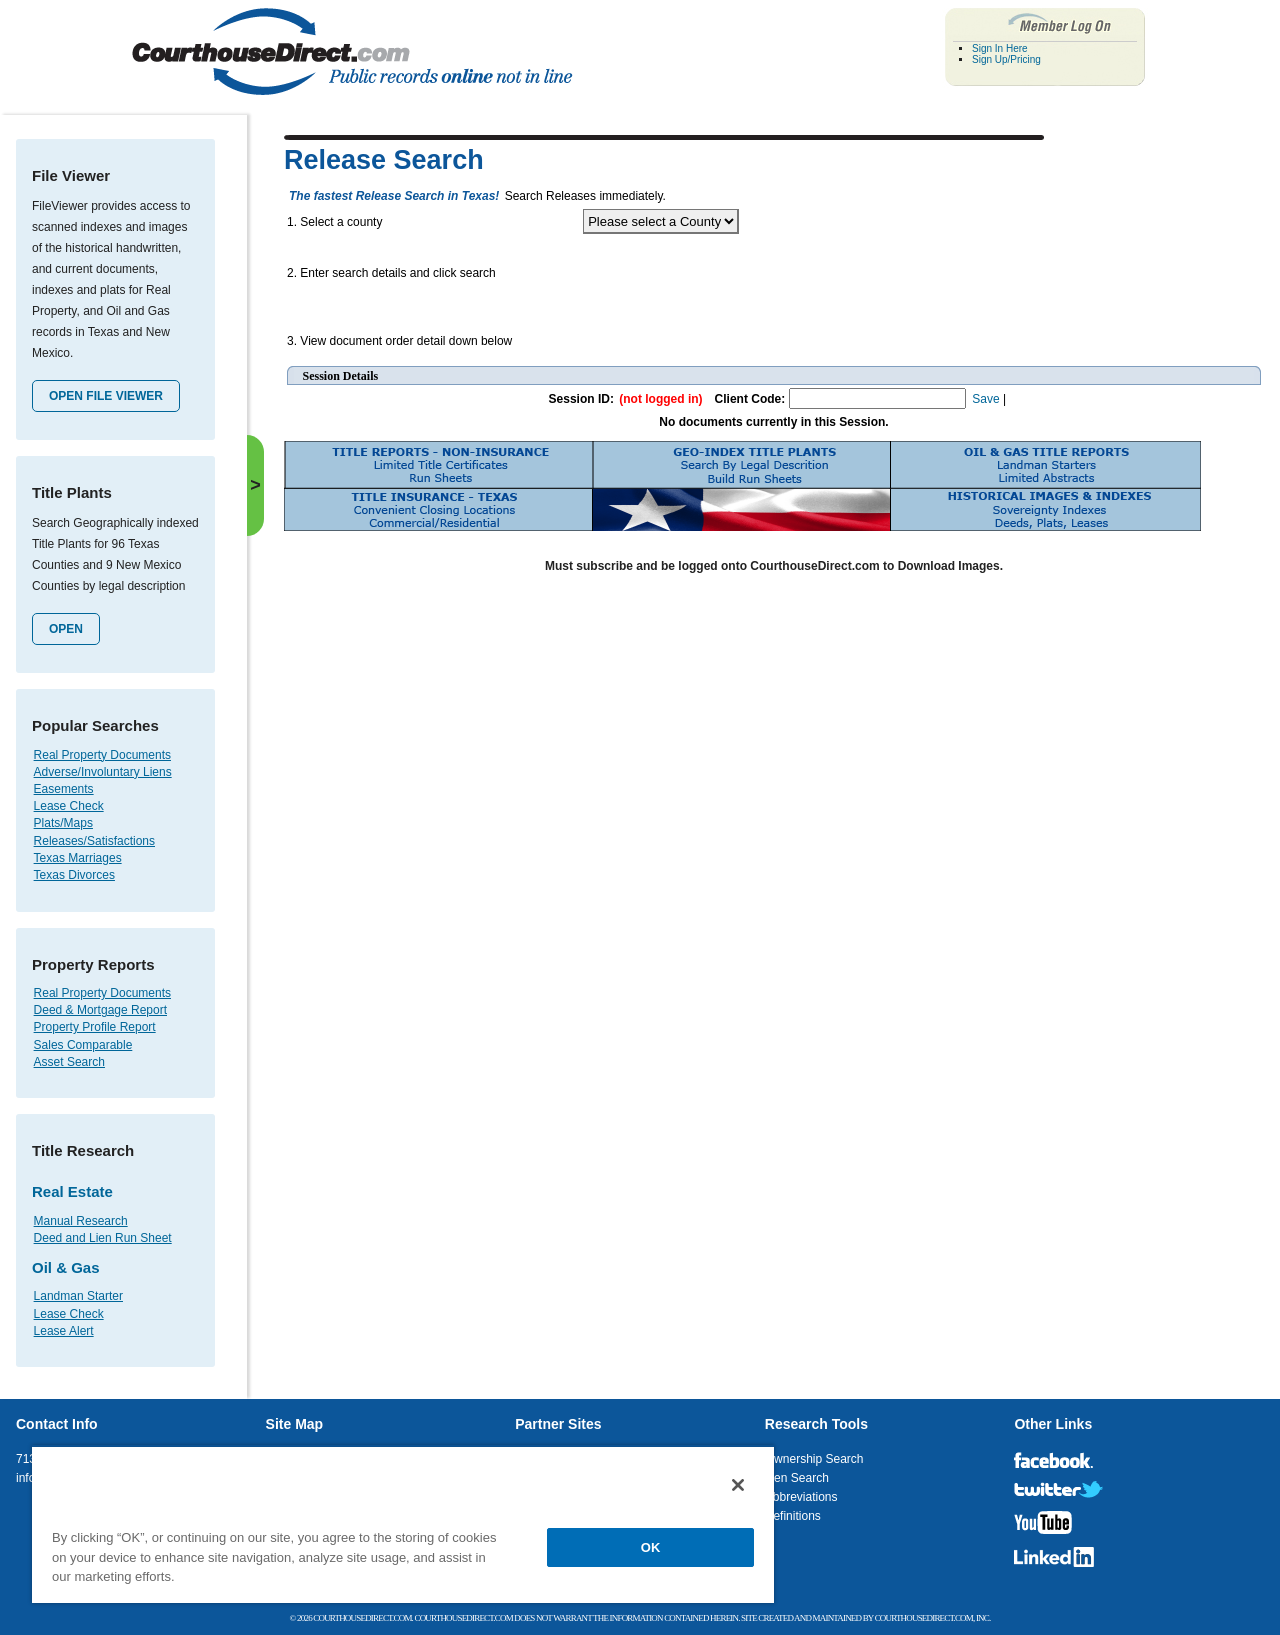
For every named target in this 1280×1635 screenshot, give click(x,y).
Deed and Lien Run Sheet (103, 1238)
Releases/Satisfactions (94, 841)
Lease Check (69, 806)
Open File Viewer (106, 396)
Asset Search (69, 1062)
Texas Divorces (74, 875)
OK (651, 1547)
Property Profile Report (95, 1027)
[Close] (738, 1485)
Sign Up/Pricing (1006, 59)
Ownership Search (814, 1459)
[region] (403, 1524)
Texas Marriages (78, 858)
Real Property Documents (102, 755)
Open (66, 629)
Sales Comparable (83, 1045)
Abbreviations (801, 1497)
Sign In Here (1000, 48)
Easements (64, 789)
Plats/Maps (63, 823)
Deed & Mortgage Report (100, 1010)
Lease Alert (64, 1331)
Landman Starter (78, 1296)
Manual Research (81, 1221)
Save (985, 399)
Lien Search (797, 1478)
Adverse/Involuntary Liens (103, 772)
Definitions (793, 1516)
